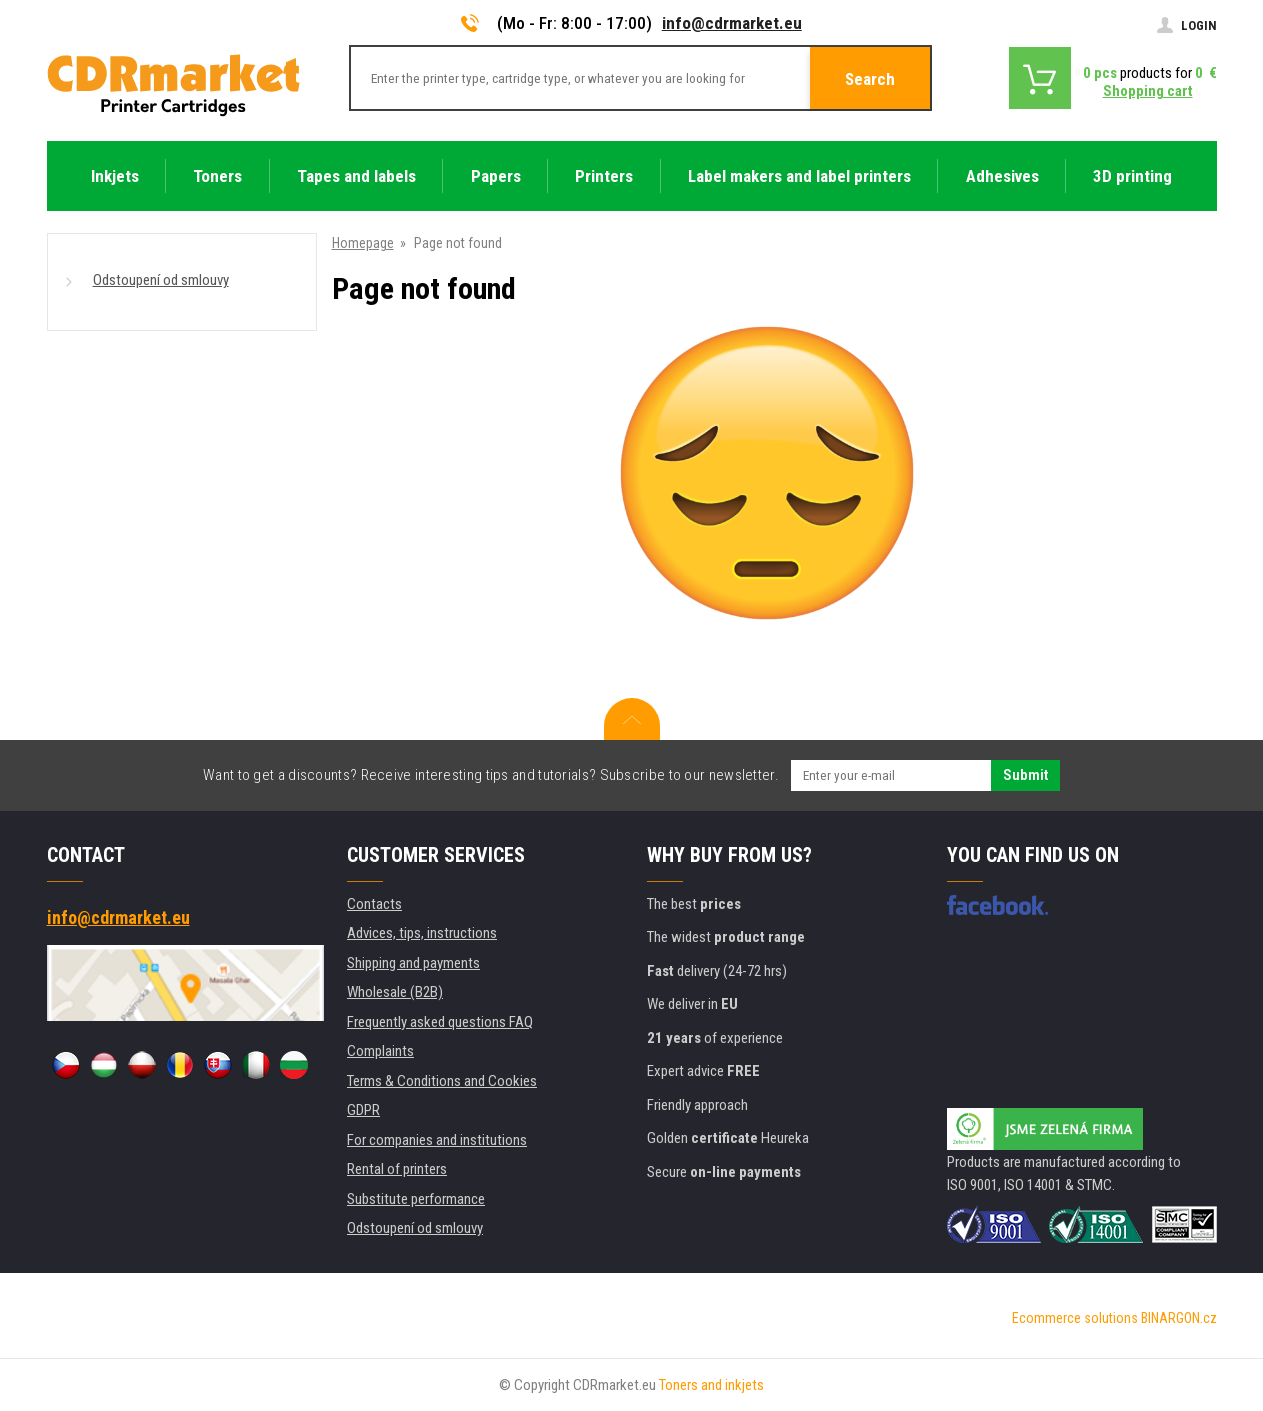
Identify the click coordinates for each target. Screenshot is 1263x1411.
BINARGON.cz (1179, 1318)
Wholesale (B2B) (395, 992)
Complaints (380, 1051)
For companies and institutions (437, 1140)
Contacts (374, 904)
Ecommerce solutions (1075, 1318)
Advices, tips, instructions (422, 933)
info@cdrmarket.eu (732, 23)
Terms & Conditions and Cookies (442, 1081)
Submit (1025, 775)
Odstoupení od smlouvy (161, 280)
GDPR (363, 1110)
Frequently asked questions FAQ (440, 1022)
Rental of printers (397, 1169)
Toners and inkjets (711, 1385)
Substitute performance (416, 1199)
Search (870, 79)
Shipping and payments (413, 963)
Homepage (363, 243)
